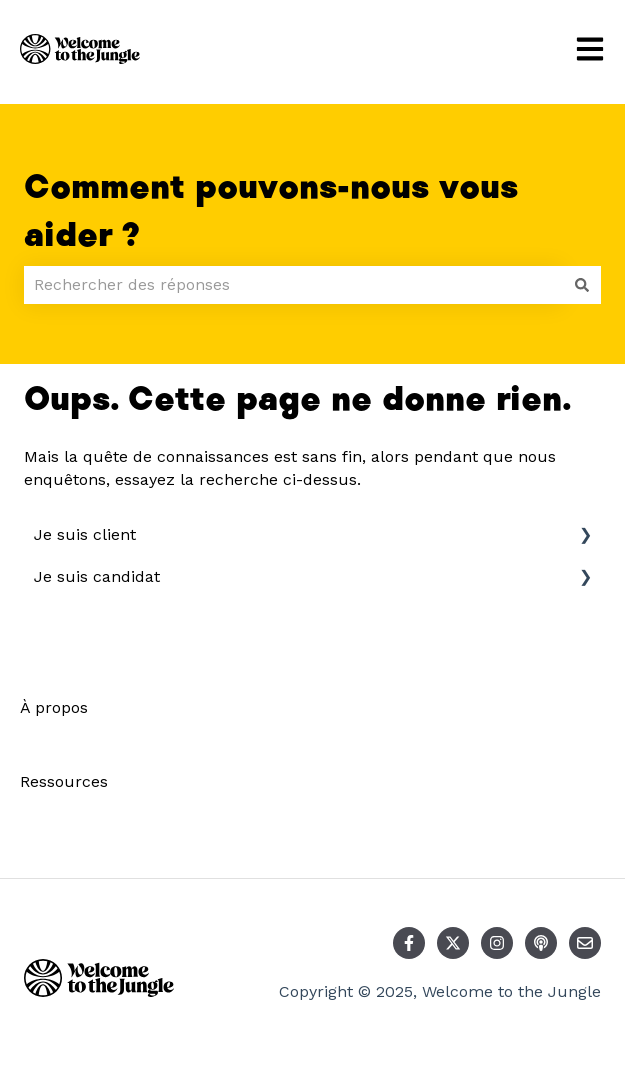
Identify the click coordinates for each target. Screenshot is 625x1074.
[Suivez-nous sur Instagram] (497, 943)
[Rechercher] (582, 285)
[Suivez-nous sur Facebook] (409, 943)
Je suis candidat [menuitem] (97, 576)
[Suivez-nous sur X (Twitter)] (453, 943)
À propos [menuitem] (54, 707)
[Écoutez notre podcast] (541, 943)
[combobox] (293, 285)
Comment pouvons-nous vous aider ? (271, 212)
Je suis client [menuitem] (85, 534)
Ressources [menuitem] (64, 781)
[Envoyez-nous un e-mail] (585, 943)
